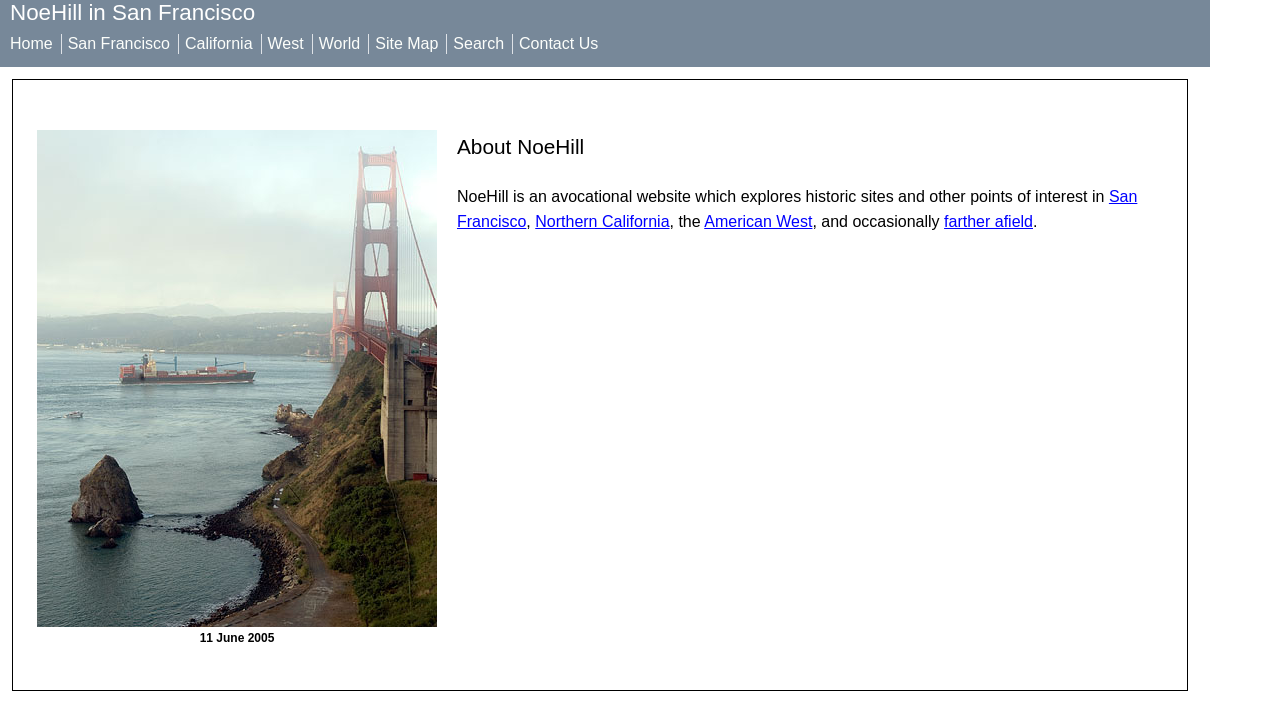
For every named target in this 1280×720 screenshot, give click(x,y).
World (340, 43)
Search (478, 43)
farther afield (988, 221)
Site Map (406, 43)
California (219, 43)
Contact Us (558, 43)
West (286, 43)
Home (31, 43)
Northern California (602, 221)
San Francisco (119, 43)
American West (758, 221)
